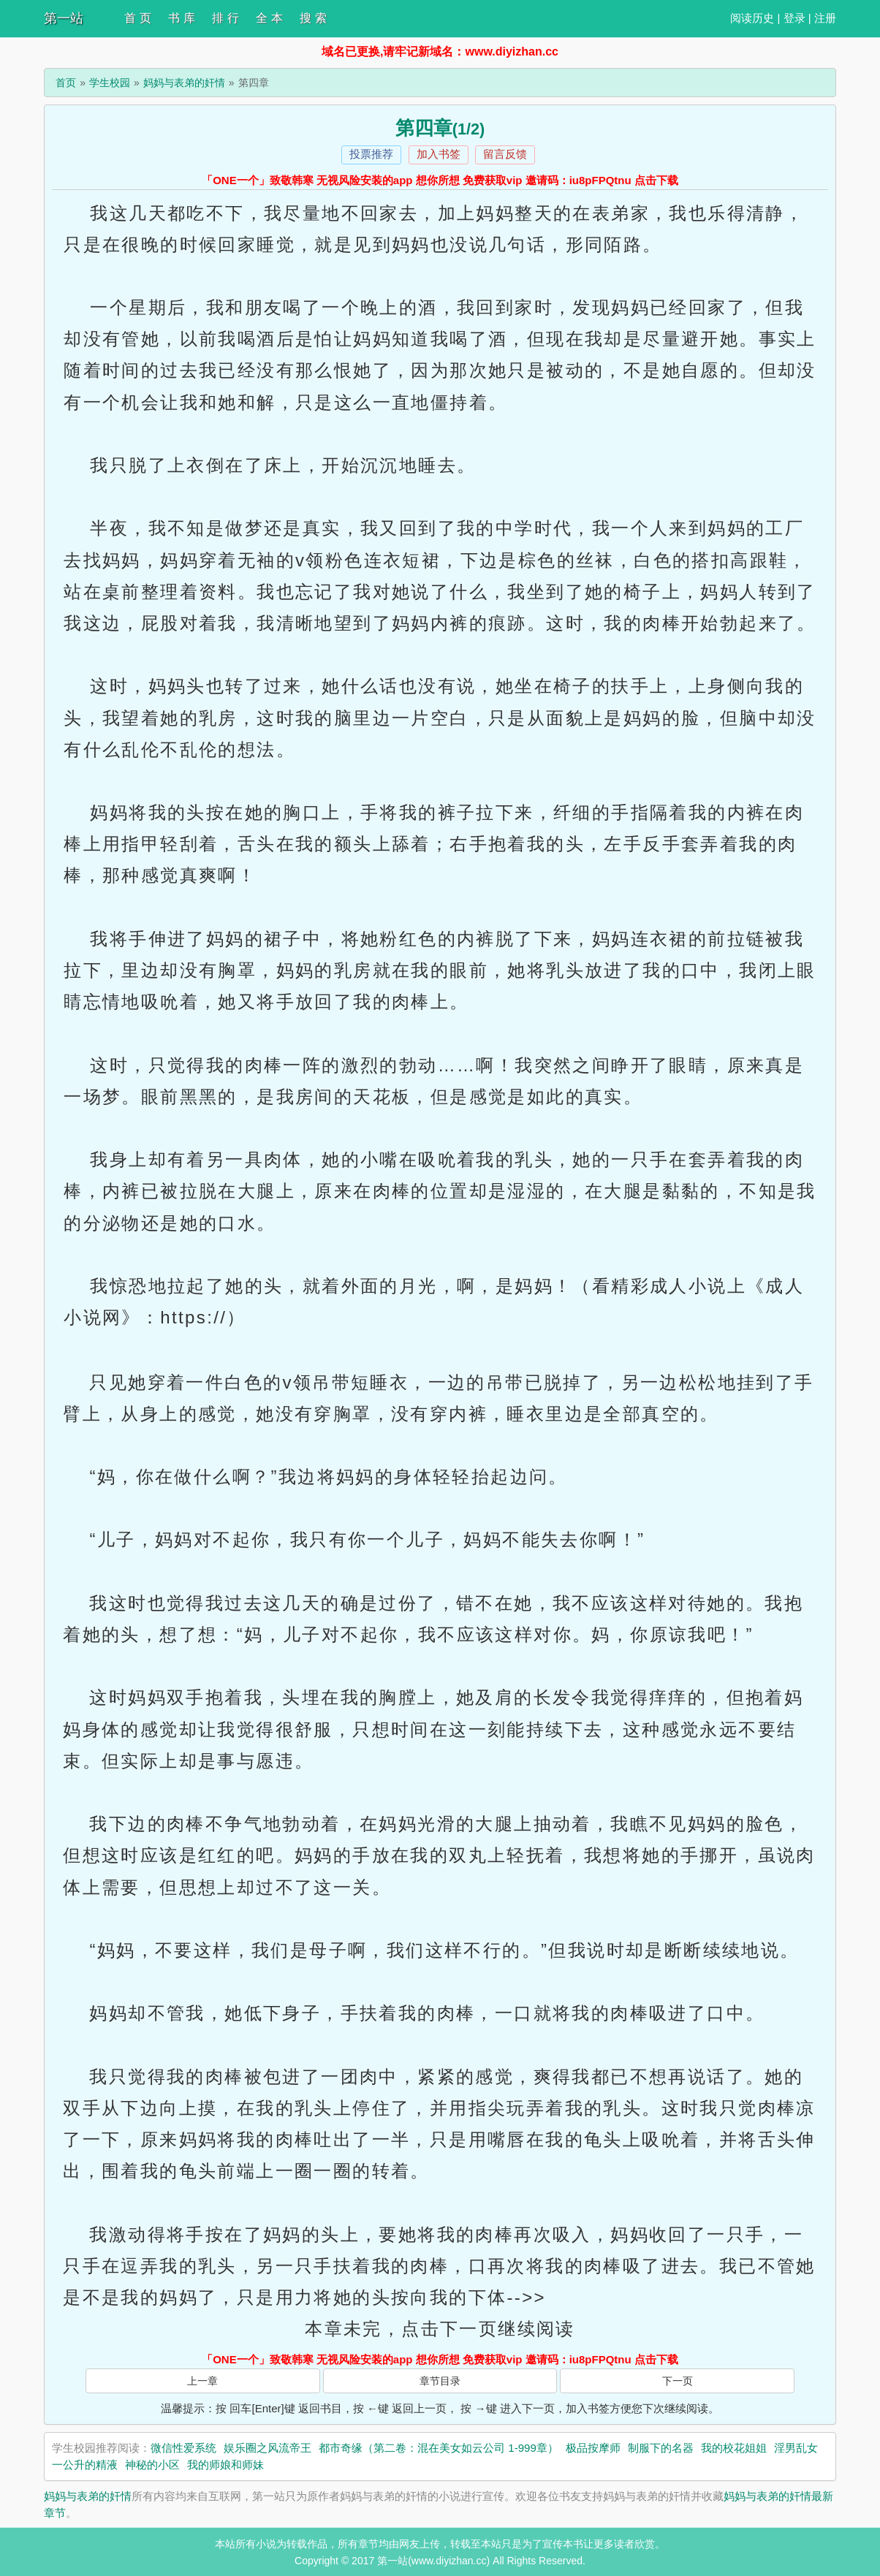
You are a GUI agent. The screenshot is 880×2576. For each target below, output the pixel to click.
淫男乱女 (796, 2448)
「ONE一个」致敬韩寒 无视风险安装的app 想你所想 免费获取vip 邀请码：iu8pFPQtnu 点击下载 (440, 180)
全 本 (269, 18)
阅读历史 (752, 18)
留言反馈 (505, 154)
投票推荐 (371, 154)
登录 (794, 18)
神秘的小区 (152, 2464)
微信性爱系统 (183, 2448)
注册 (825, 18)
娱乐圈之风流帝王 (267, 2448)
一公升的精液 (85, 2464)
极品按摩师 (593, 2448)
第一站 (63, 18)
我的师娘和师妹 (225, 2464)
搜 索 (313, 18)
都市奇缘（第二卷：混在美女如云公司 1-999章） (438, 2448)
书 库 (181, 18)
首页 (66, 82)
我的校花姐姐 (734, 2448)
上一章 (202, 2381)
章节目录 (440, 2381)
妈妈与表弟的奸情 (184, 82)
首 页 (137, 18)
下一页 (677, 2381)
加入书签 (438, 154)
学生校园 (109, 82)
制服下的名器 (661, 2448)
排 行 (225, 18)
